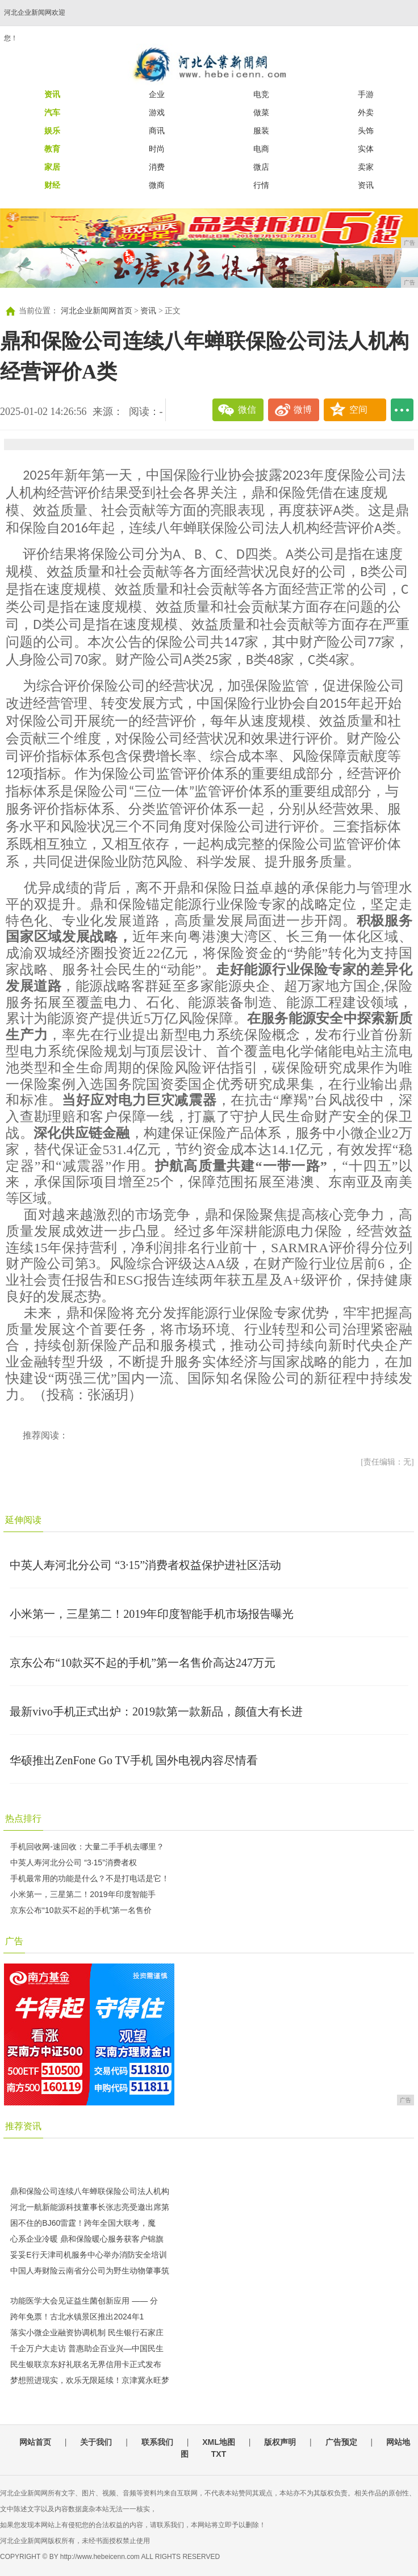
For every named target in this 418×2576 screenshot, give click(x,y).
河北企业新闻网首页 (96, 311)
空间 (358, 409)
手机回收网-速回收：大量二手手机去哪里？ (87, 1846)
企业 (157, 94)
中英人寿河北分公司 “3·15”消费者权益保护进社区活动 (145, 1565)
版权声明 (280, 2442)
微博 (303, 409)
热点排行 (23, 1818)
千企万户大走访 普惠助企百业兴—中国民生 (87, 2348)
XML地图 (218, 2442)
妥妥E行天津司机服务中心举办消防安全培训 (88, 2254)
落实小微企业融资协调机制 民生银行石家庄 (87, 2332)
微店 (261, 166)
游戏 (157, 112)
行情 (261, 185)
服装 (261, 130)
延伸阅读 (23, 1520)
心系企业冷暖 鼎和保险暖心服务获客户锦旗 (87, 2238)
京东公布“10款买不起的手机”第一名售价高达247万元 (142, 1662)
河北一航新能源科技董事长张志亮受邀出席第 (89, 2207)
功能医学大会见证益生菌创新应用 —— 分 (84, 2300)
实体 (366, 148)
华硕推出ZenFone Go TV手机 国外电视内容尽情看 (134, 1760)
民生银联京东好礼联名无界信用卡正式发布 (85, 2364)
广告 (14, 1941)
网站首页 (35, 2442)
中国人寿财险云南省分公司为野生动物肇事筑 (89, 2270)
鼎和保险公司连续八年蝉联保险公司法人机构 (89, 2191)
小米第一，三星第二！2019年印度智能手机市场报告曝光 (152, 1614)
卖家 (366, 166)
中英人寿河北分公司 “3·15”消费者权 (73, 1862)
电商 (261, 148)
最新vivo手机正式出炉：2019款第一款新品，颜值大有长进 (156, 1711)
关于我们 (96, 2442)
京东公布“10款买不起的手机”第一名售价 (81, 1910)
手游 (366, 94)
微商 (157, 185)
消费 (157, 166)
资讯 (366, 185)
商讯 (157, 130)
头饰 (366, 130)
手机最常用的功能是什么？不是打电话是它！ (89, 1878)
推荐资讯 (23, 2126)
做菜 (261, 112)
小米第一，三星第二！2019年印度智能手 (82, 1894)
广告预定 (341, 2442)
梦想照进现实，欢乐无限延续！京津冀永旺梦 (89, 2380)
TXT (218, 2453)
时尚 (157, 148)
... (402, 409)
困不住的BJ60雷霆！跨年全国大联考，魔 (83, 2222)
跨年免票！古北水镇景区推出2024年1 (77, 2316)
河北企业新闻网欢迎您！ (34, 25)
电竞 (261, 94)
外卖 (366, 112)
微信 (247, 409)
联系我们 (157, 2442)
